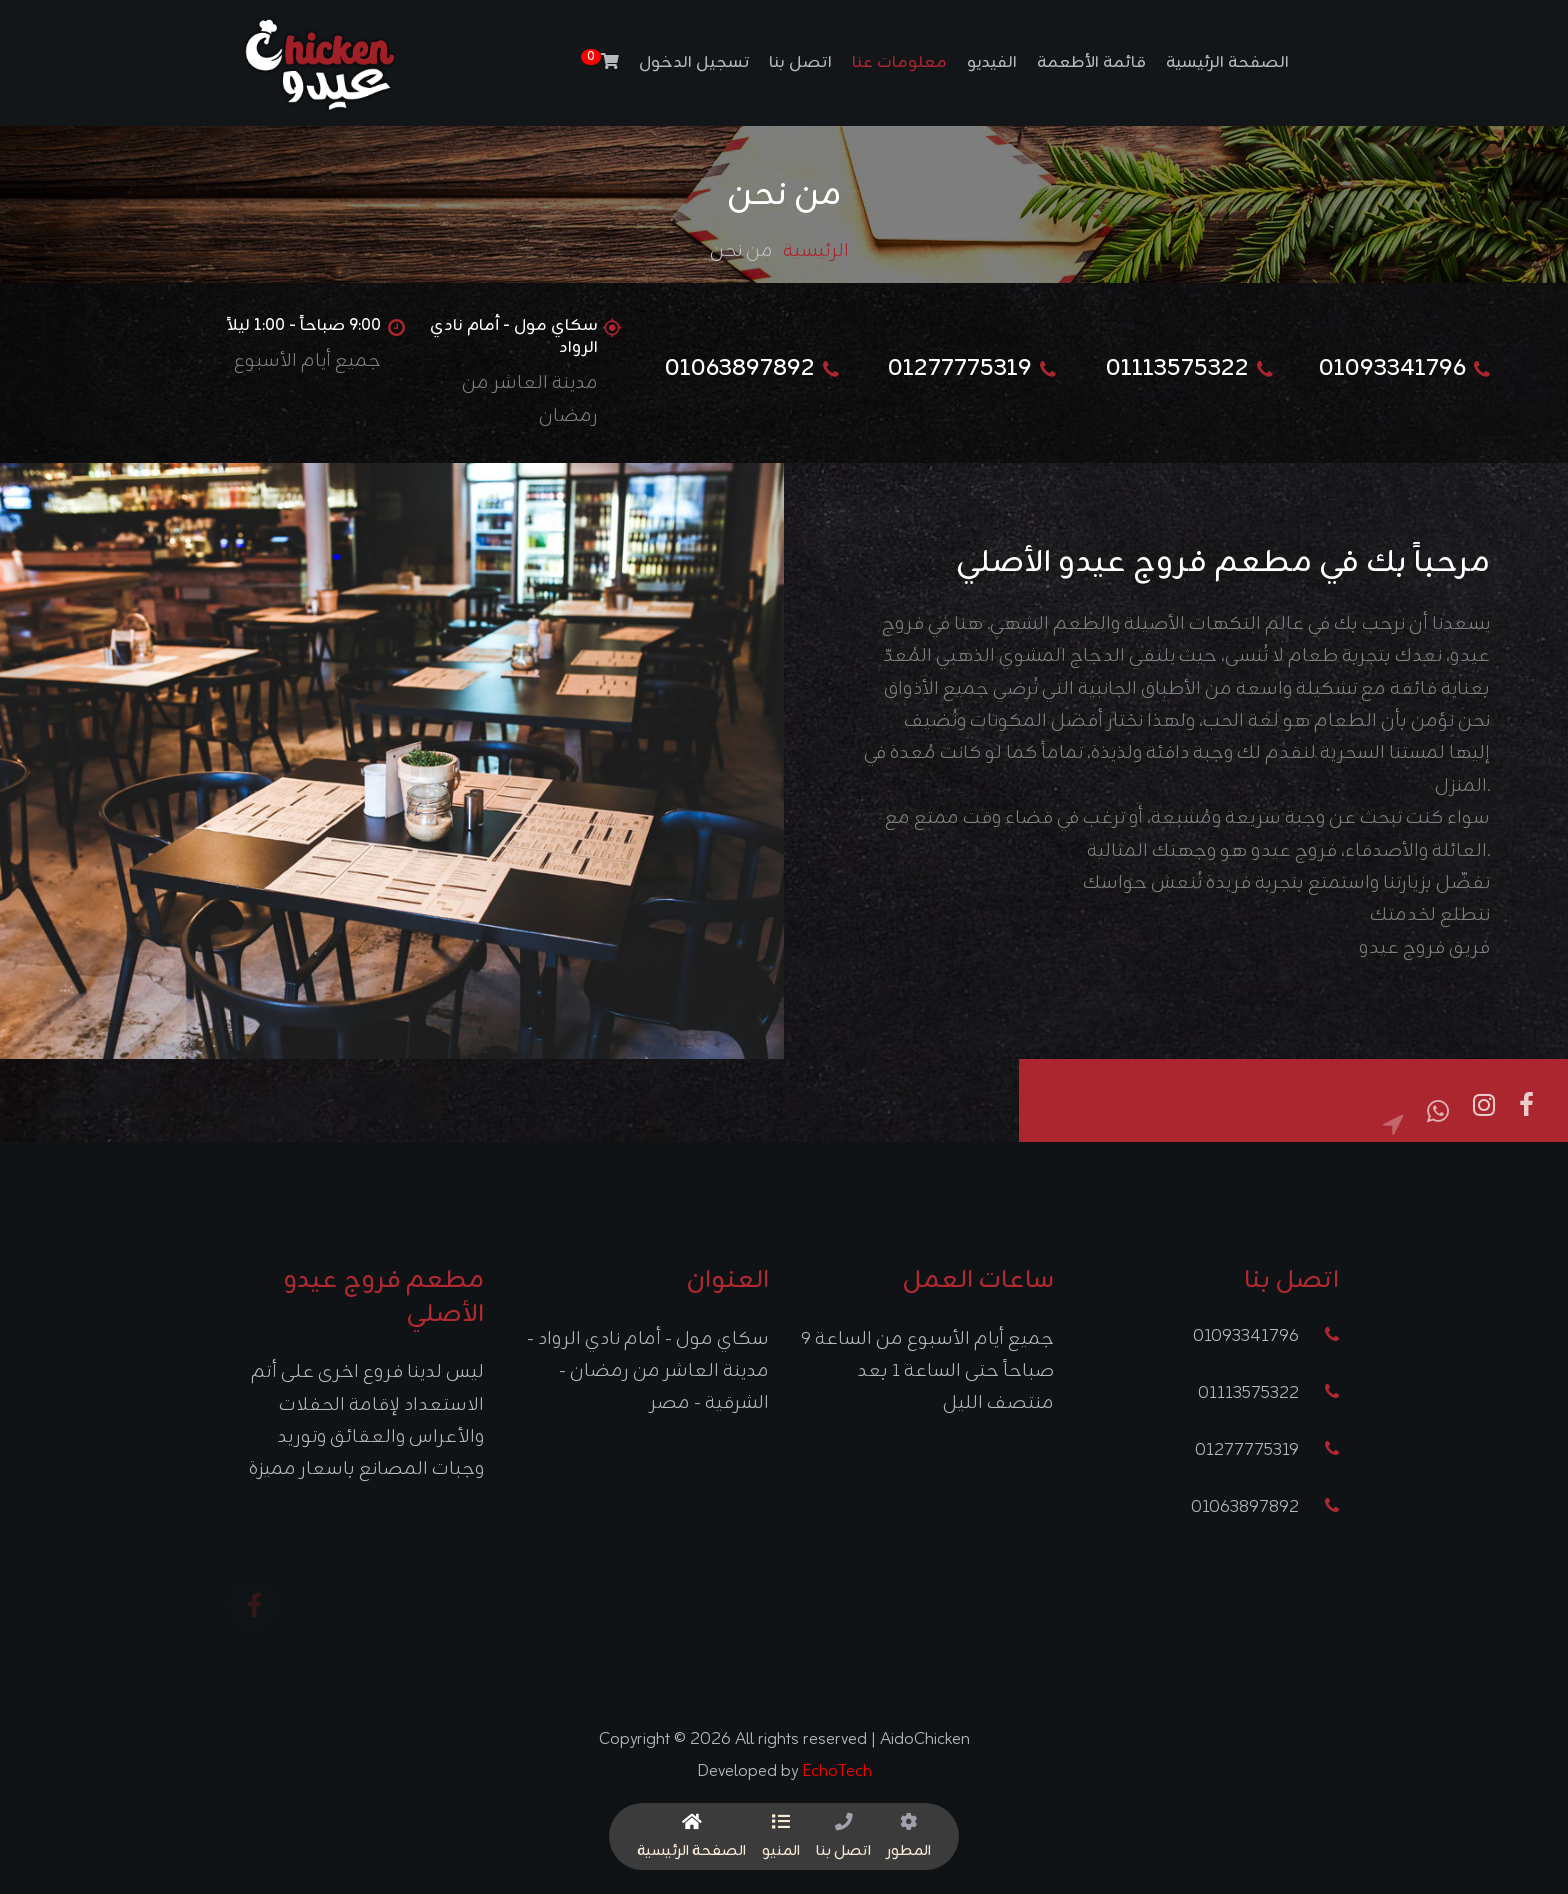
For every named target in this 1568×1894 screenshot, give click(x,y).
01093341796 (1266, 1336)
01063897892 (1265, 1507)
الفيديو (992, 63)
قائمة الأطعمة (1091, 63)
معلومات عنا (899, 63)
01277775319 (1267, 1450)
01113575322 (1268, 1393)
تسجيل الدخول (694, 63)
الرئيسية (816, 251)
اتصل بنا (800, 63)
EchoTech (837, 1771)
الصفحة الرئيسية (1227, 63)
